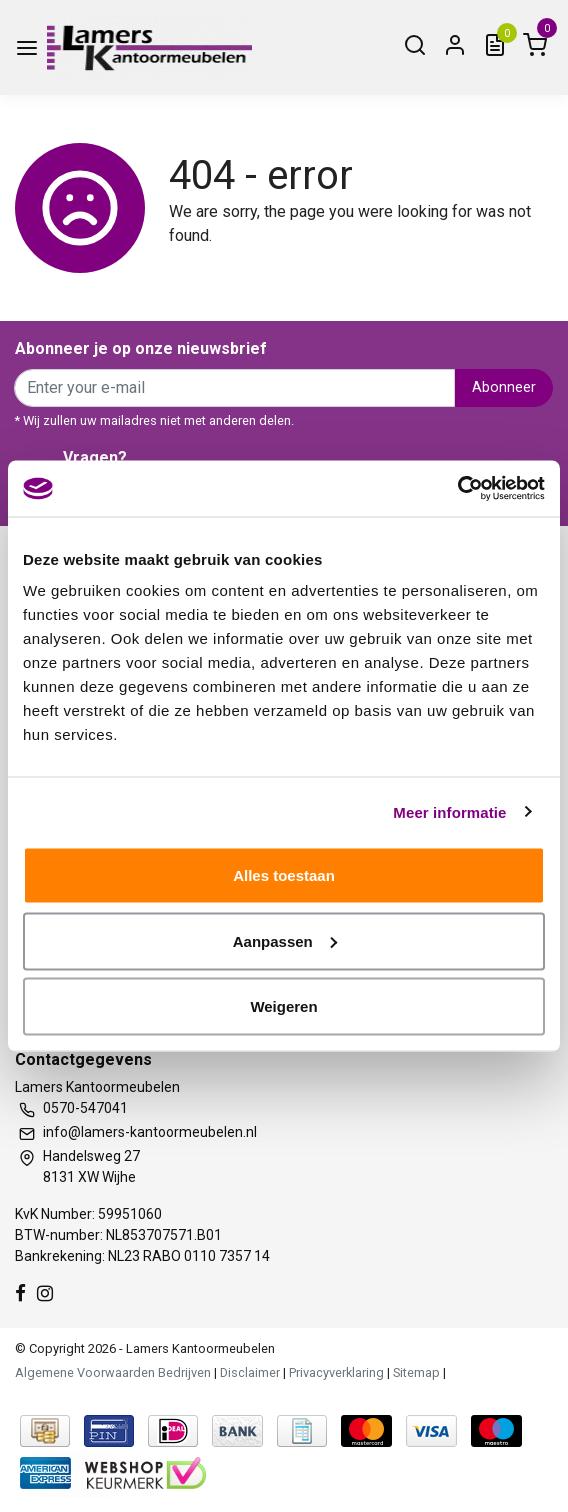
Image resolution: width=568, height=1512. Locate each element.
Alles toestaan (284, 875)
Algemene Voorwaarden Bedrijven (113, 1372)
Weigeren (283, 1006)
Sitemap (416, 1372)
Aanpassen (285, 940)
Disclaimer (250, 1372)
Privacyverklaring (336, 1372)
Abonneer (504, 387)
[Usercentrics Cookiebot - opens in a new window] (457, 489)
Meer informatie (449, 811)
